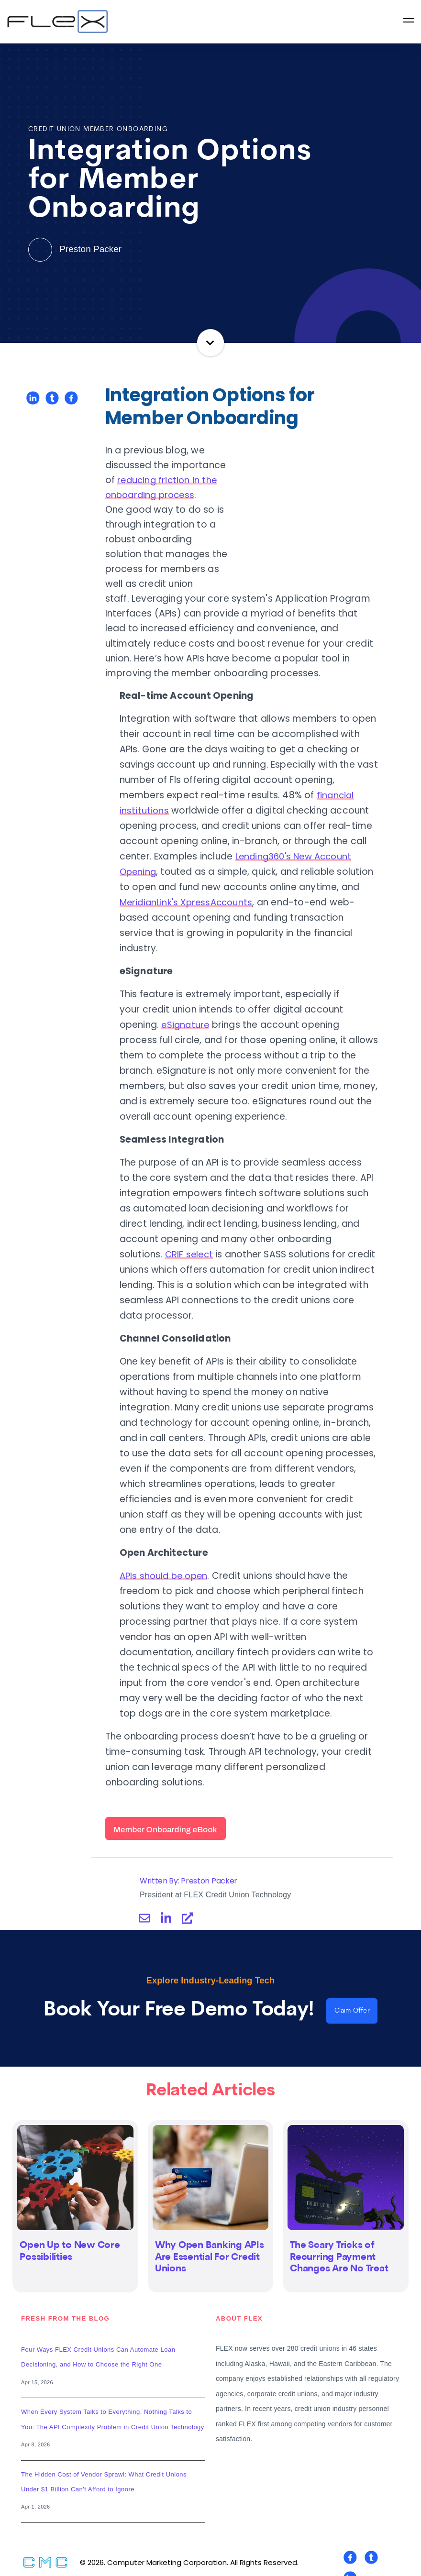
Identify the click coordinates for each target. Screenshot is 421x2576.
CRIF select (190, 1239)
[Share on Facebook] (71, 397)
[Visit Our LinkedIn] (350, 2565)
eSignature (186, 1009)
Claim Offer (352, 1997)
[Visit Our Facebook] (350, 2544)
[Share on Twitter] (52, 397)
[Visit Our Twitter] (371, 2544)
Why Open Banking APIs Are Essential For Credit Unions (210, 2244)
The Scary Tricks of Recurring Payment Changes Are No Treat (339, 2244)
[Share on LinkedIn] (33, 397)
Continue (210, 342)
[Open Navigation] (408, 21)
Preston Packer (75, 249)
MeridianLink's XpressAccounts (189, 887)
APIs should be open (165, 1560)
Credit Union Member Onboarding (98, 129)
